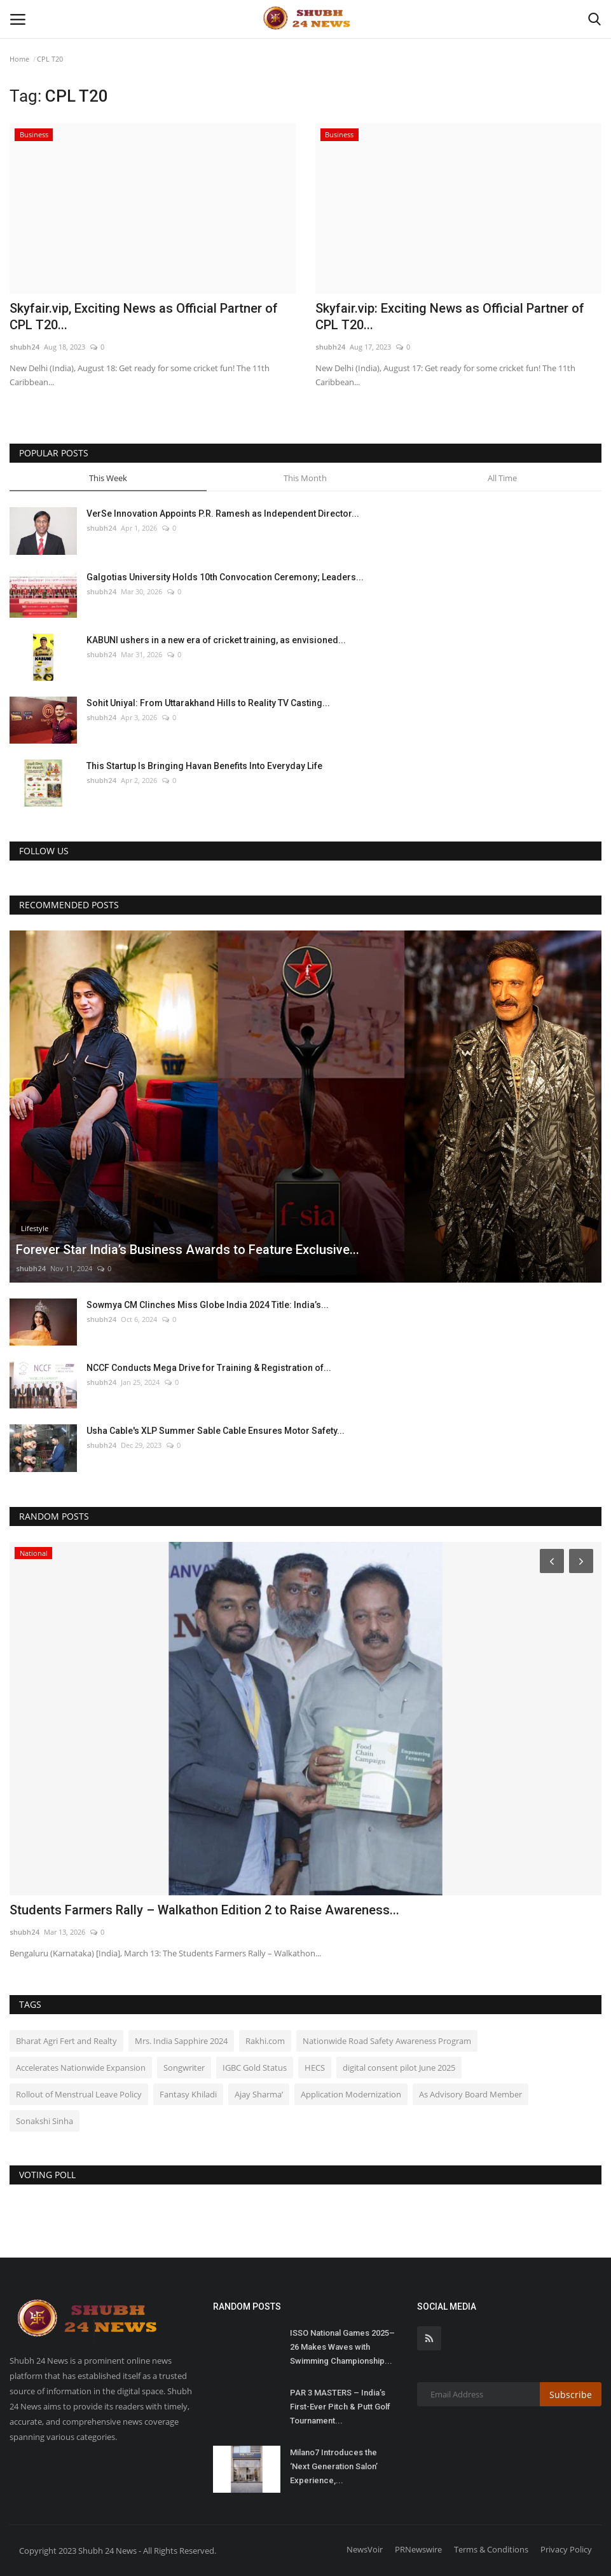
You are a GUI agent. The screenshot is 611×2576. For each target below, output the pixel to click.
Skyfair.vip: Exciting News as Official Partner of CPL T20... (449, 316)
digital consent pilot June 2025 (399, 2067)
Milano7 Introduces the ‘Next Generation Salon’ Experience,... (334, 2466)
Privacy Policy (566, 2549)
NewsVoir (365, 2549)
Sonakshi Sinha (44, 2121)
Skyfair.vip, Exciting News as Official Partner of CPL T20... (144, 316)
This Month (305, 478)
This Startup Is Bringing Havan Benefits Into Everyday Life (204, 766)
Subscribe (570, 2395)
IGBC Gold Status (255, 2067)
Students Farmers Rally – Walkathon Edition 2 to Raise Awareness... (204, 1910)
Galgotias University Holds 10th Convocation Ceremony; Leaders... (225, 577)
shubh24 (24, 346)
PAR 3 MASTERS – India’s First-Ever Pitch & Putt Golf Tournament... (340, 2406)
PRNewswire (418, 2549)
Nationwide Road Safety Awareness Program (387, 2041)
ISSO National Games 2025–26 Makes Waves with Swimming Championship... (342, 2347)
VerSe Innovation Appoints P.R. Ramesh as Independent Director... (222, 513)
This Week (108, 478)
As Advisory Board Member (470, 2094)
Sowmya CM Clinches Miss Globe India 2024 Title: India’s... (207, 1305)
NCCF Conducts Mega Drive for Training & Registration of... (208, 1368)
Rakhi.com (265, 2041)
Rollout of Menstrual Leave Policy (79, 2094)
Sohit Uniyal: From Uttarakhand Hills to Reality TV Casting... (208, 703)
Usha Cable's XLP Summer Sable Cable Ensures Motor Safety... (215, 1431)
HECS (315, 2067)
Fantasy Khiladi (188, 2094)
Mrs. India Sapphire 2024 (181, 2041)
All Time (502, 478)
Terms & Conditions (491, 2549)
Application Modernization (351, 2094)
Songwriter (184, 2067)
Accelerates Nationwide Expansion (81, 2067)
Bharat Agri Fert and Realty (66, 2041)
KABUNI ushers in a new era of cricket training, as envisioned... (216, 640)
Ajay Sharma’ (259, 2094)
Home (19, 59)
